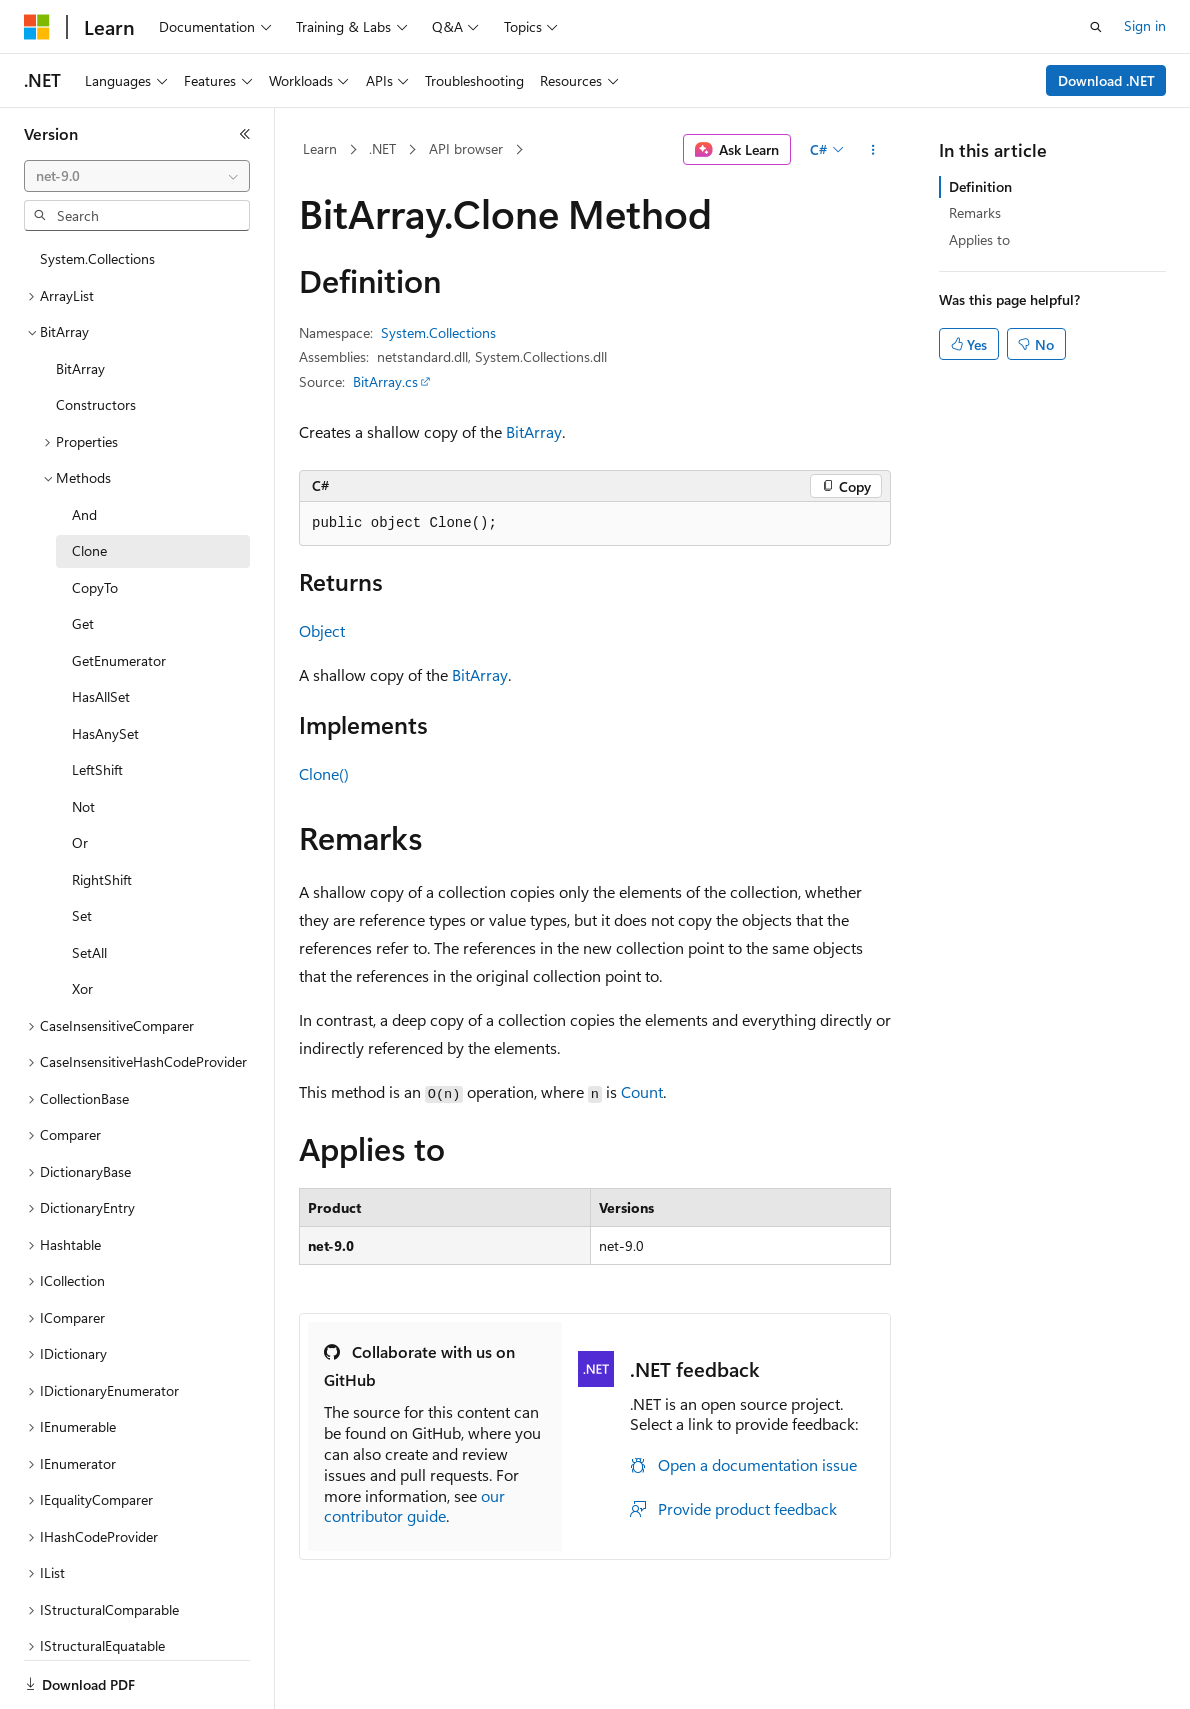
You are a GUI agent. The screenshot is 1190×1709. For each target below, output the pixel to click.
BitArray (534, 431)
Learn (320, 148)
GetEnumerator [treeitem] (119, 660)
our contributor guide (414, 1506)
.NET (382, 148)
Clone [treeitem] (89, 550)
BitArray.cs (385, 381)
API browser (466, 148)
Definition (980, 186)
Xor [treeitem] (82, 988)
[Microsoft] (37, 27)
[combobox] (137, 176)
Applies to (979, 239)
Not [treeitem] (83, 806)
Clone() (324, 773)
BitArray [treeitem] (80, 368)
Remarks (975, 212)
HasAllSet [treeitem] (101, 696)
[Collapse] (245, 134)
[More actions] (873, 150)
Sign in (1145, 25)
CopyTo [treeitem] (95, 587)
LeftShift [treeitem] (97, 769)
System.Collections (438, 332)
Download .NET (1106, 80)
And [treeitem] (84, 514)
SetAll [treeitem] (89, 952)
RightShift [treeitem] (102, 879)
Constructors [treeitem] (96, 404)
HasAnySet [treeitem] (105, 733)
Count (642, 1091)
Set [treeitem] (82, 915)
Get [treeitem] (83, 623)
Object (322, 630)
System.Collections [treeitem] (97, 258)
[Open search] (1096, 27)
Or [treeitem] (80, 842)
